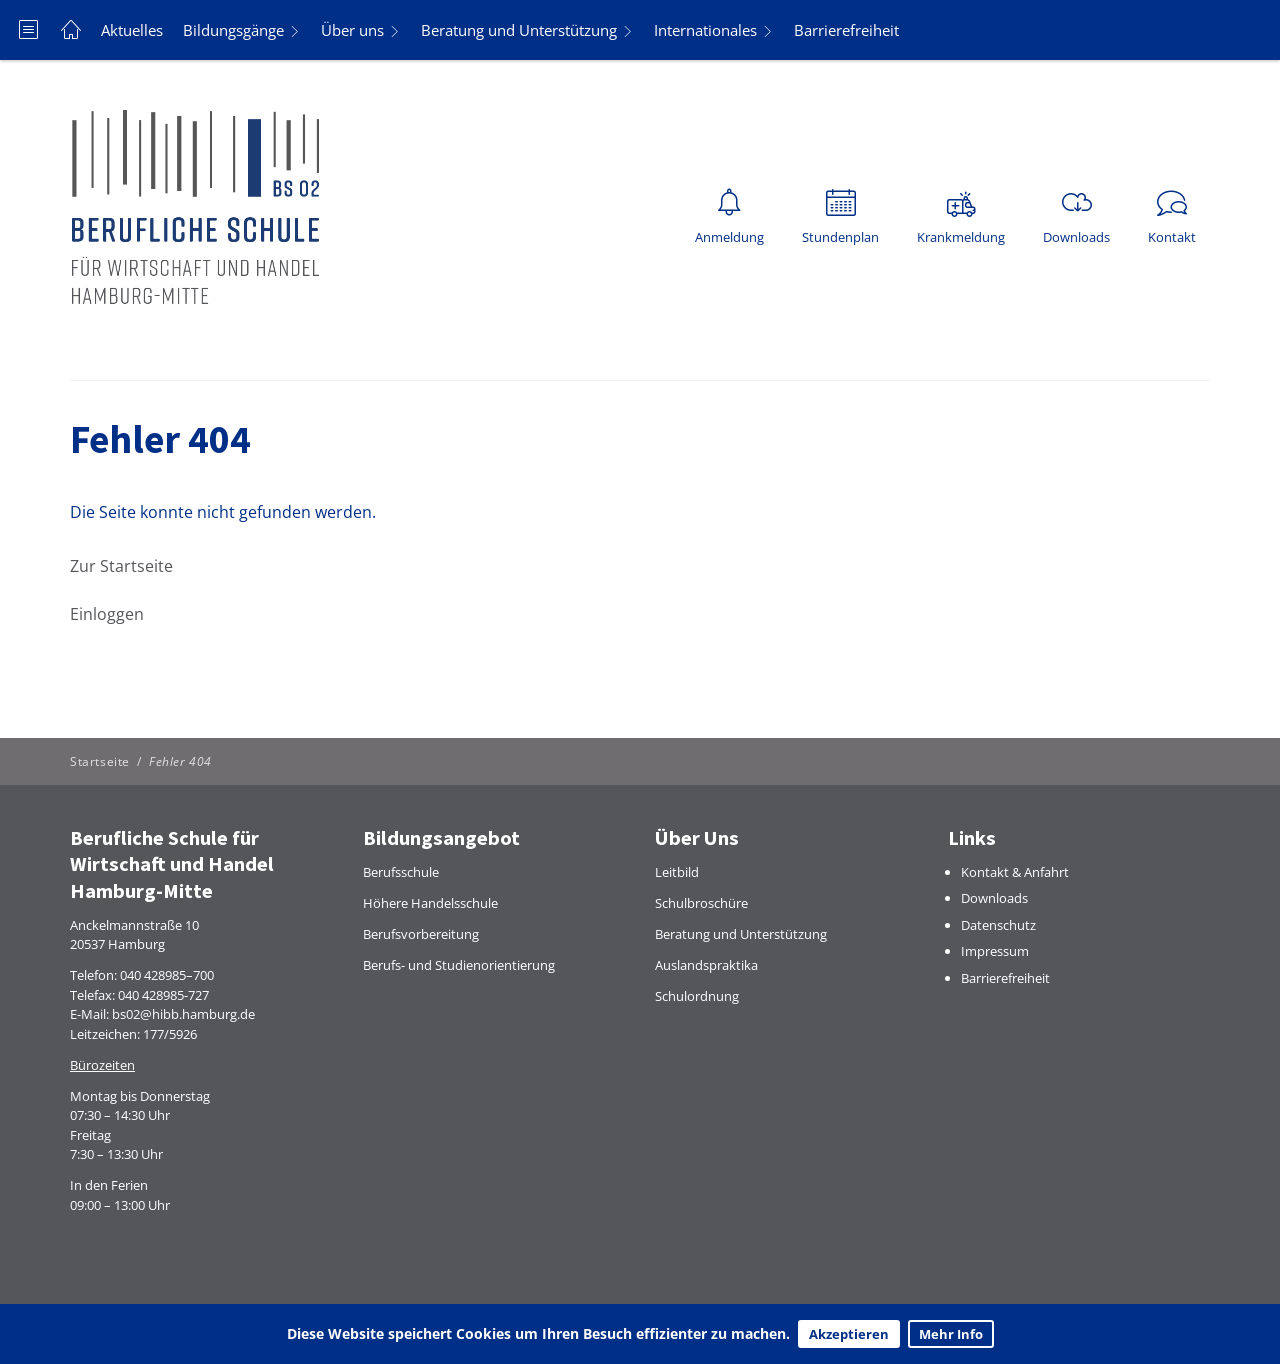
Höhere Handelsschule (430, 903)
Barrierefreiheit (846, 30)
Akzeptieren (849, 1334)
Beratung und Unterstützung (519, 30)
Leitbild (677, 872)
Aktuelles (132, 30)
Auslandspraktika (706, 965)
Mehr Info (951, 1334)
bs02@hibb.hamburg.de (183, 1014)
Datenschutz (998, 925)
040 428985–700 (167, 975)
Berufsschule (401, 872)
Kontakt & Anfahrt (1015, 872)
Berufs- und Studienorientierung (459, 965)
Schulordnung (697, 996)
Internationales (705, 30)
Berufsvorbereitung (421, 934)
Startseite (100, 761)
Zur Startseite (121, 566)
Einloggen (107, 614)
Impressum (995, 951)
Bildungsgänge (233, 30)
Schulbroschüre (701, 903)
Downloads (994, 898)
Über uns (352, 30)
